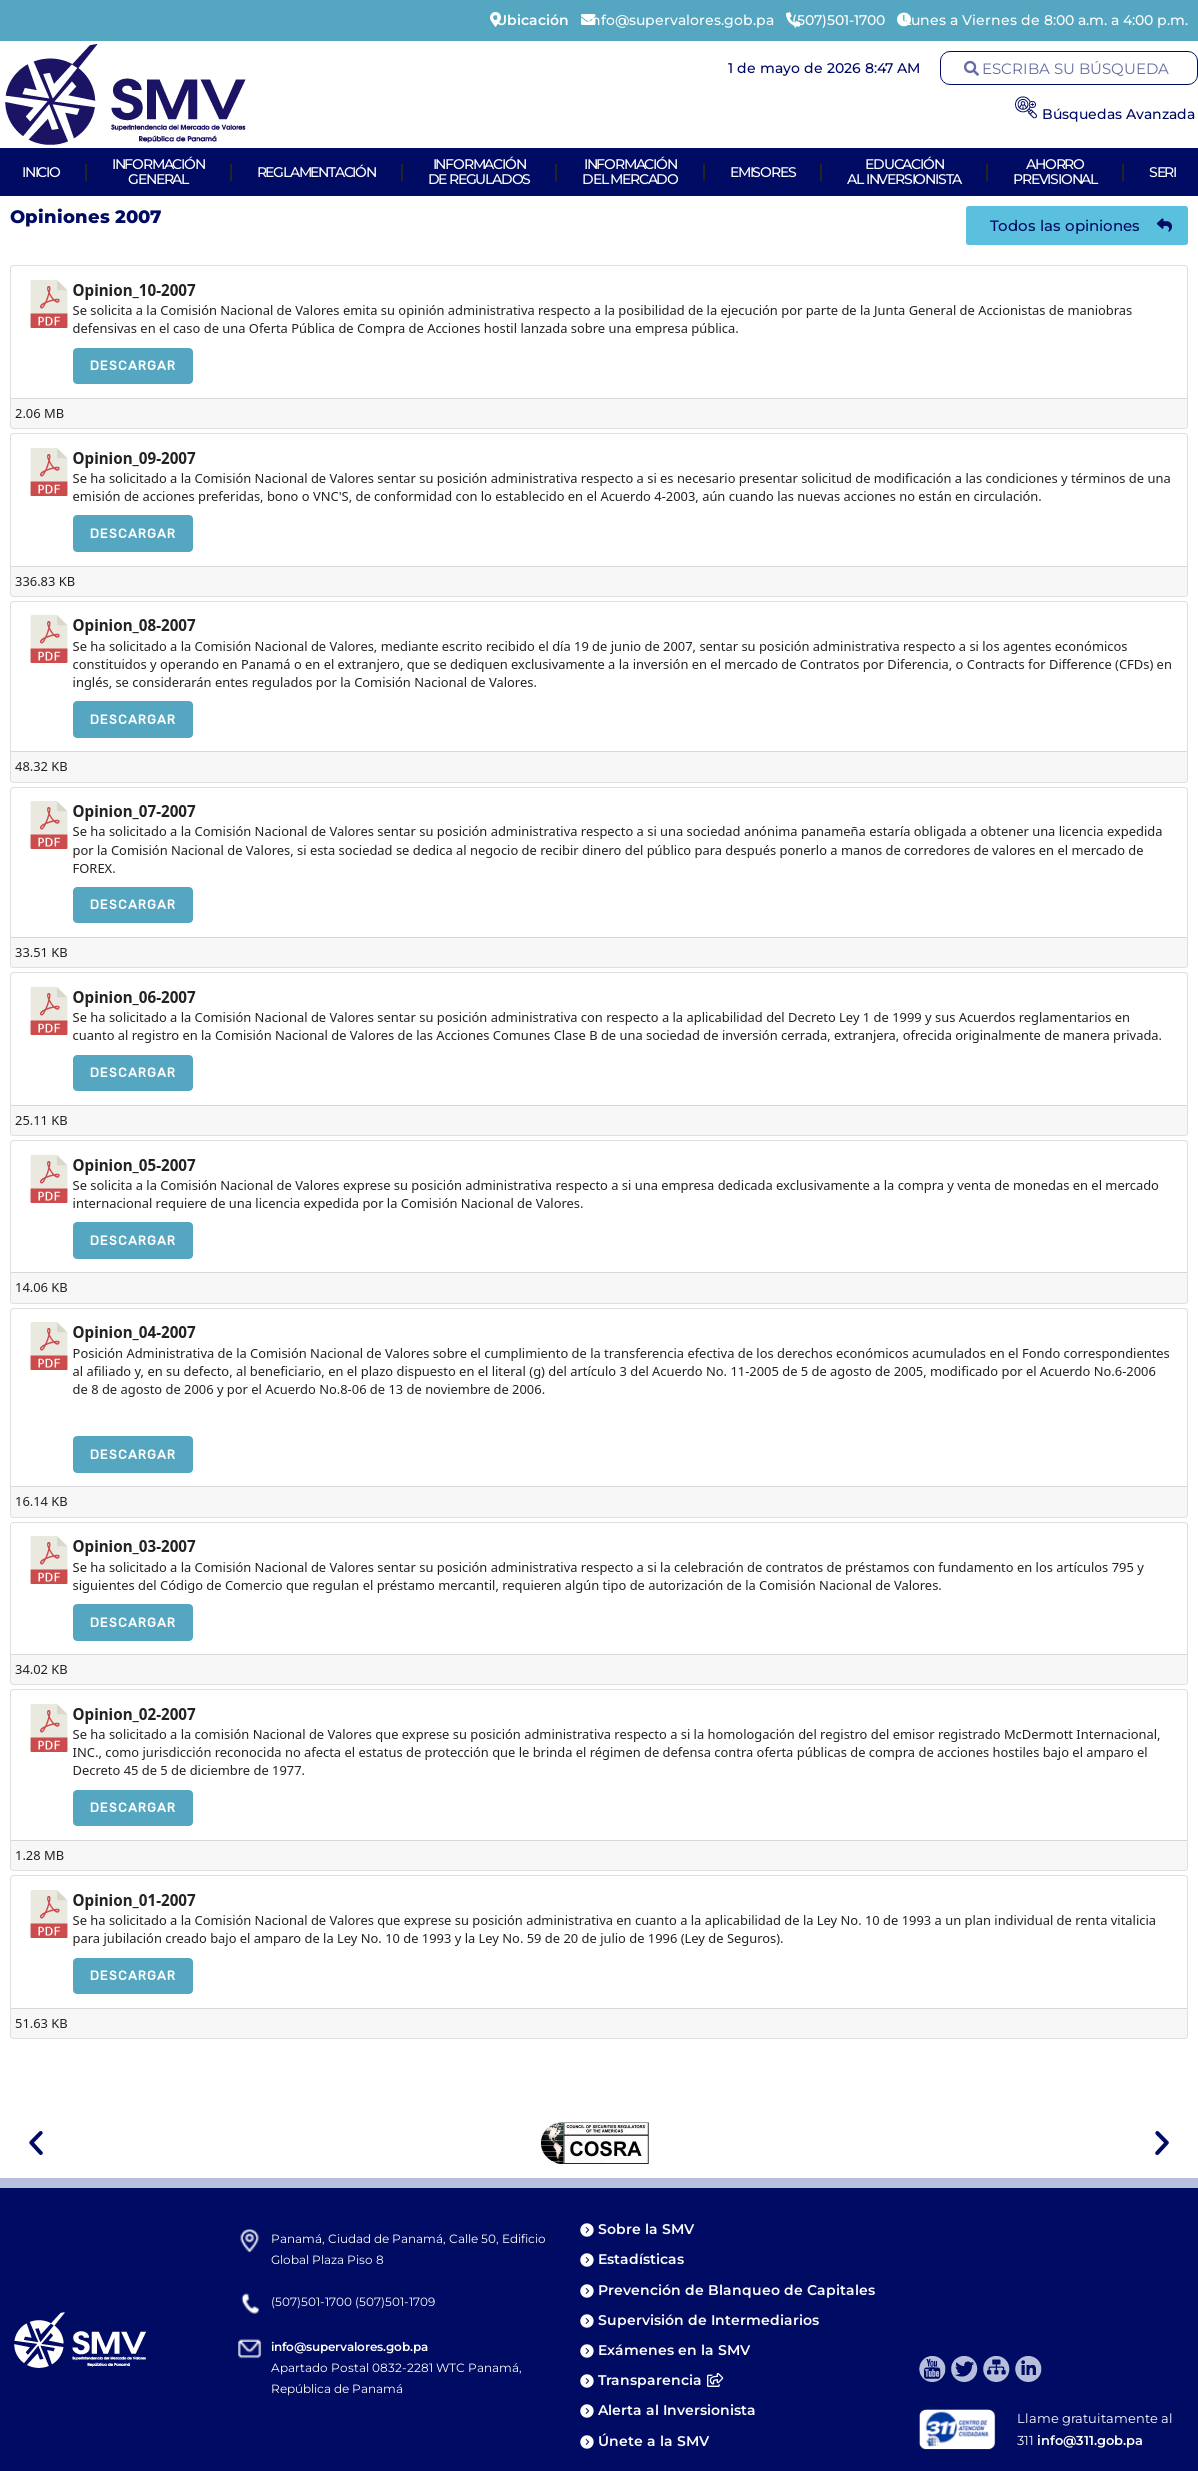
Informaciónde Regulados (479, 171)
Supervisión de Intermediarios (708, 2320)
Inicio (41, 172)
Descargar (133, 365)
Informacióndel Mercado (630, 171)
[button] (36, 2143)
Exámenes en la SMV (674, 2350)
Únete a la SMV (653, 2441)
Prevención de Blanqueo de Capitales (736, 2290)
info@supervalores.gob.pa (349, 2346)
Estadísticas (643, 2259)
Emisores (762, 172)
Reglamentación (316, 172)
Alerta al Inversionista (677, 2410)
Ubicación (532, 20)
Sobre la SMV (646, 2229)
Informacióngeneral (158, 171)
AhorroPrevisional (1055, 171)
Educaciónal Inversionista (904, 171)
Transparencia (661, 2380)
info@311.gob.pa (1090, 2440)
